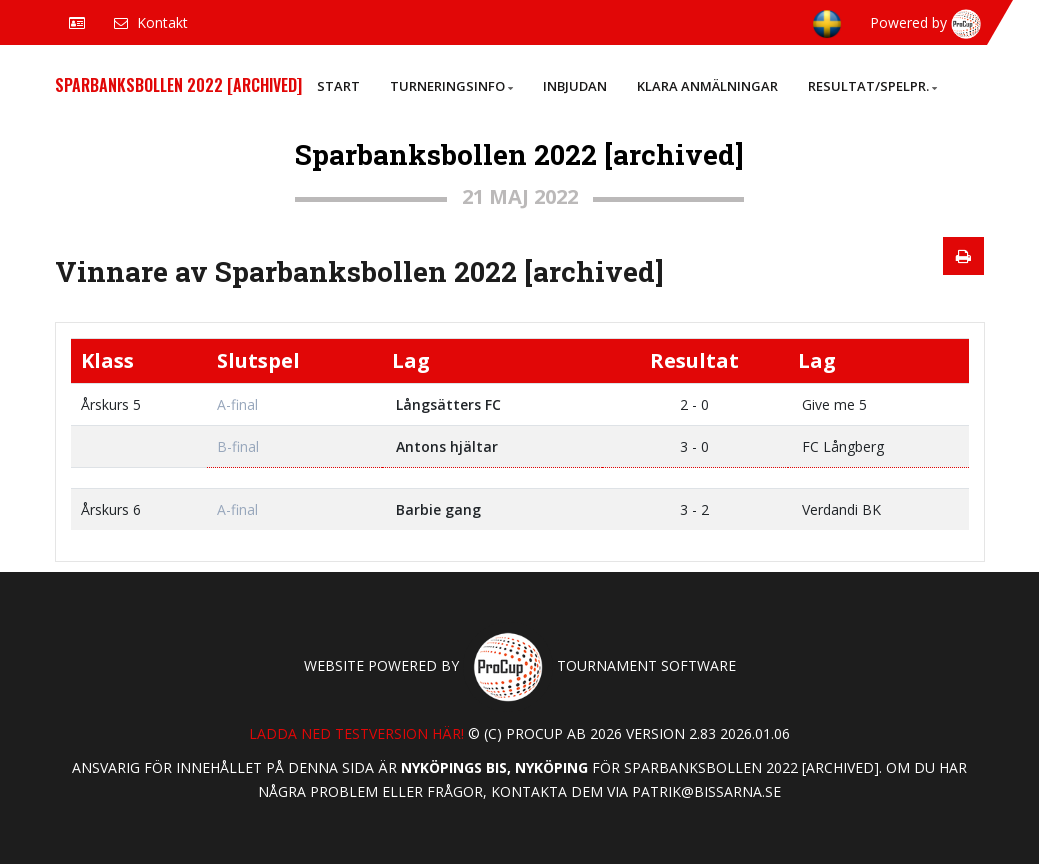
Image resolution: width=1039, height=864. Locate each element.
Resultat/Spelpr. (872, 86)
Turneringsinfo (451, 86)
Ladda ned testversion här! (356, 733)
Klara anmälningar (707, 86)
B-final (238, 446)
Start (338, 86)
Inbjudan (575, 86)
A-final (237, 404)
